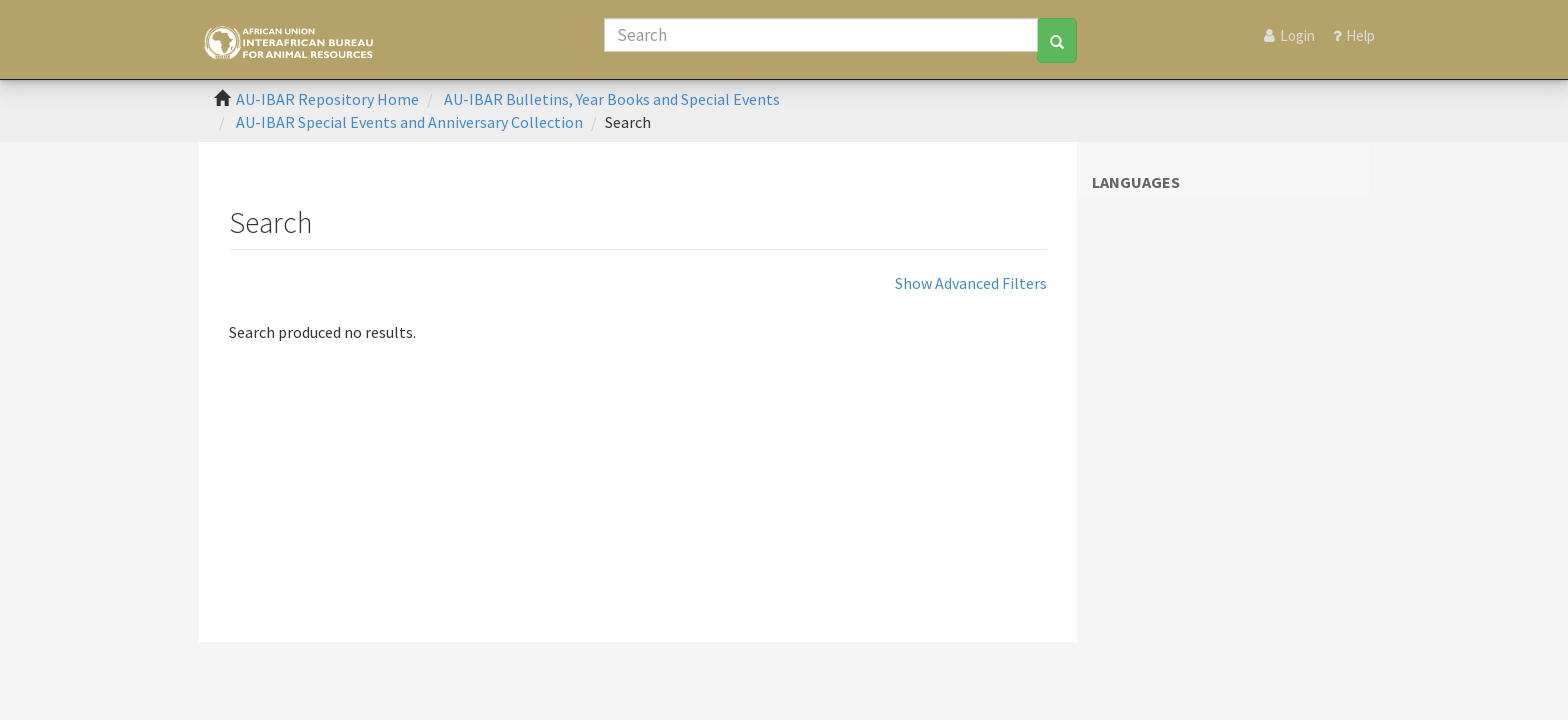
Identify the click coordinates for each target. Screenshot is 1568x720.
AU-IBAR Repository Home (327, 99)
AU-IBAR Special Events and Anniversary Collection (409, 122)
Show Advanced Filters (971, 283)
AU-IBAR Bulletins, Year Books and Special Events (612, 99)
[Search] (821, 35)
